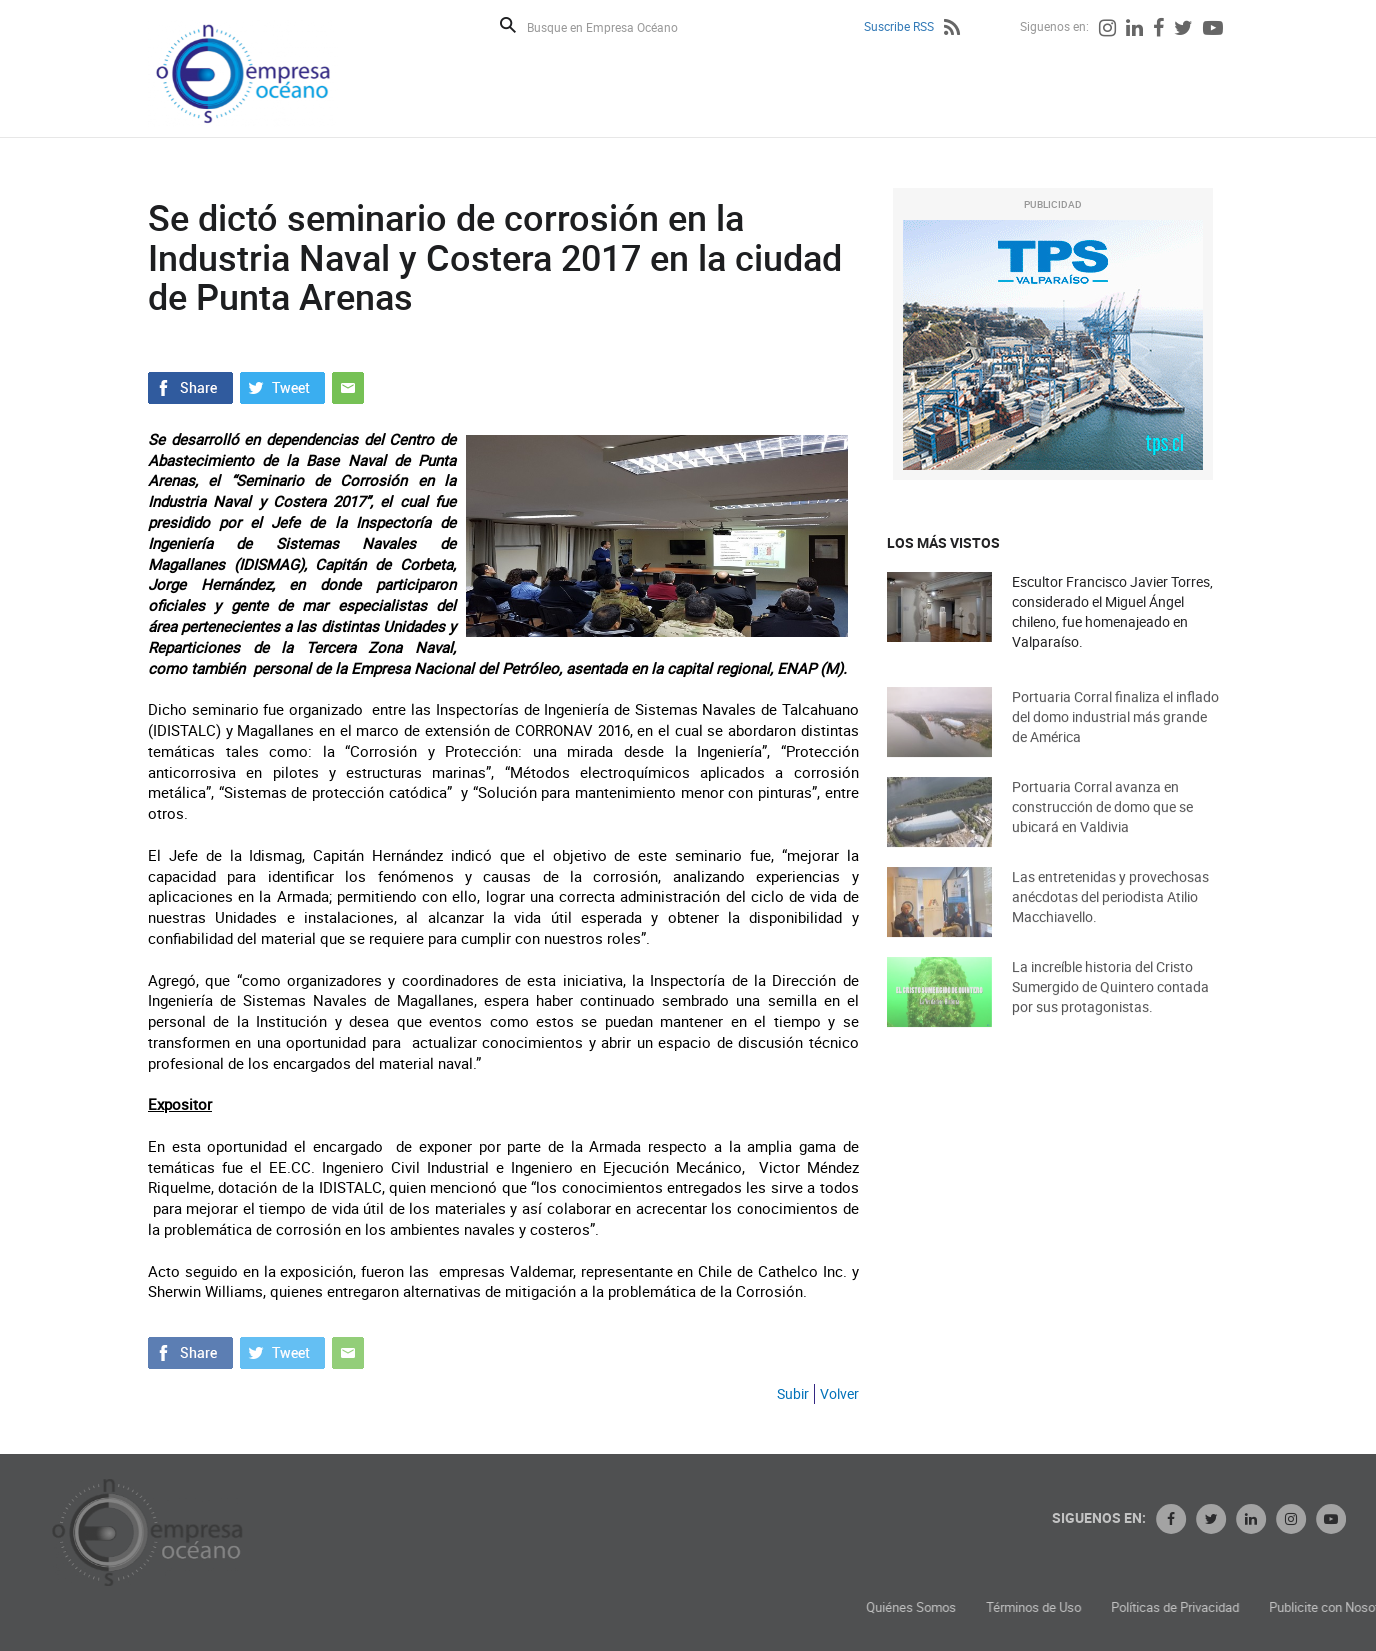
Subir (793, 1393)
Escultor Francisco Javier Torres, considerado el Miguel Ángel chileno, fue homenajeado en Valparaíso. (1112, 612)
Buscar (508, 25)
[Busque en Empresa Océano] (615, 26)
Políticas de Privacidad (1302, 1607)
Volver (839, 1393)
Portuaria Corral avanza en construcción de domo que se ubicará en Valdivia (1102, 823)
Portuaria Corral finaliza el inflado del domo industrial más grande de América (1115, 733)
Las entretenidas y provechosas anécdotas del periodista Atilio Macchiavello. (1110, 913)
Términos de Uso (1160, 1607)
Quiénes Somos (1038, 1607)
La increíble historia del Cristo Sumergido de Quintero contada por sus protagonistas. (1110, 1003)
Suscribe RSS (899, 26)
